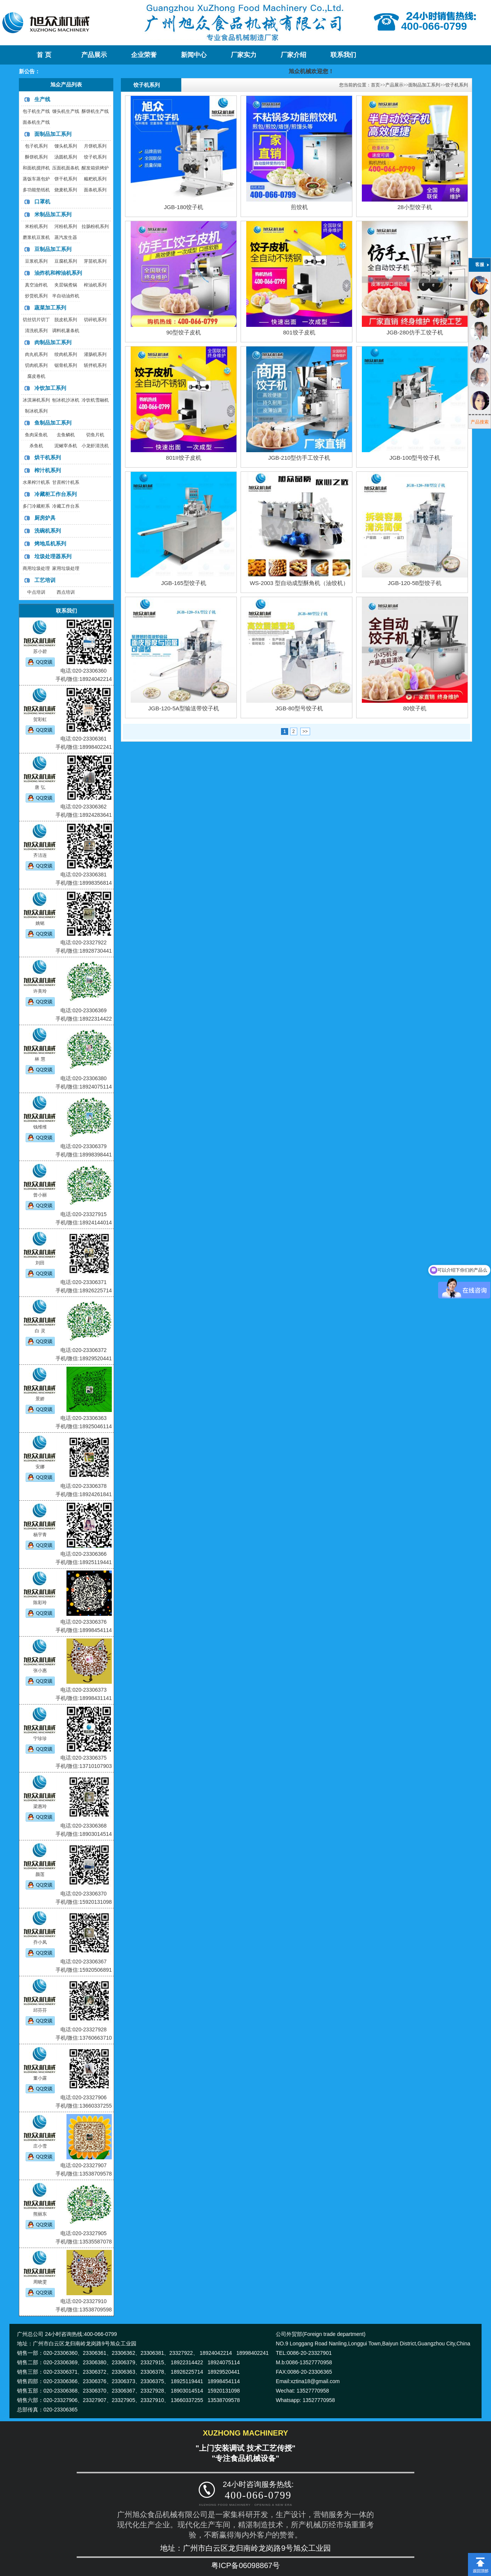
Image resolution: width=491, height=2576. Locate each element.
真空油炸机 (36, 285)
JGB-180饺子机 (183, 207)
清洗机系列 (36, 330)
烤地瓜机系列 (50, 543)
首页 (375, 85)
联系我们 (343, 55)
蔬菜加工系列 (50, 308)
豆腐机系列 (65, 261)
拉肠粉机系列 (95, 226)
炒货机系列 (36, 296)
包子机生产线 (36, 111)
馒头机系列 (65, 146)
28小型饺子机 (414, 207)
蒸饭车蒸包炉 (36, 179)
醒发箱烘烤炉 (95, 168)
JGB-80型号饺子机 (299, 708)
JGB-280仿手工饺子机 (414, 332)
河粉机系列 (65, 226)
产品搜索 (480, 422)
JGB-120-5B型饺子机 (415, 583)
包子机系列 (36, 146)
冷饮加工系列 (50, 388)
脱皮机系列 (65, 319)
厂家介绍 (293, 55)
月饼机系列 (95, 146)
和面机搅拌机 (36, 168)
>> (305, 731)
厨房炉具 (45, 518)
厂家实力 (243, 55)
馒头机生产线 (65, 111)
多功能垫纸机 (36, 189)
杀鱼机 (36, 445)
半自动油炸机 (65, 296)
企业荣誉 (144, 55)
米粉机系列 (36, 226)
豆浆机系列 (36, 261)
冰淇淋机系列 (36, 400)
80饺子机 (414, 708)
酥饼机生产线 (95, 111)
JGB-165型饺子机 (183, 583)
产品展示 (94, 55)
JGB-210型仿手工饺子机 (299, 457)
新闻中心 (194, 55)
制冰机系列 (36, 411)
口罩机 (42, 202)
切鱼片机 (95, 434)
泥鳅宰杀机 (65, 445)
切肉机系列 (36, 365)
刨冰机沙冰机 (65, 400)
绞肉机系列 (65, 354)
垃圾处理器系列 (52, 556)
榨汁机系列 (47, 470)
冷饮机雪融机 (95, 400)
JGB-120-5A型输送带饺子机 (183, 708)
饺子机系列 (95, 157)
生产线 (42, 99)
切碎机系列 (95, 319)
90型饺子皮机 (183, 332)
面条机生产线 (36, 122)
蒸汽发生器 (65, 237)
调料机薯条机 (65, 330)
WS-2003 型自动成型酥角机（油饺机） (299, 583)
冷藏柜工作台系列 (55, 494)
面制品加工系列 (52, 134)
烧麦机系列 (65, 189)
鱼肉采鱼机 (36, 434)
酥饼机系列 (36, 157)
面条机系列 (95, 189)
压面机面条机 (65, 168)
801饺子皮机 (299, 332)
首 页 (44, 55)
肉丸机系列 (36, 354)
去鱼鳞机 (66, 434)
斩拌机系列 (95, 365)
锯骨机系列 (65, 365)
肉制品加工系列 (52, 342)
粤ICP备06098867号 (245, 2565)
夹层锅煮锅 (65, 285)
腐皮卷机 (36, 376)
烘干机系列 (47, 457)
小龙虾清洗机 (95, 445)
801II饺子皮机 (183, 457)
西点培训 (66, 592)
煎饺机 (299, 207)
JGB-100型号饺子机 (414, 457)
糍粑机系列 (95, 179)
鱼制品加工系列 (52, 423)
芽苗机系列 (95, 261)
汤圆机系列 (65, 157)
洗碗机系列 (47, 531)
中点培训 (36, 592)
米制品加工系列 (52, 214)
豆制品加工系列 (52, 249)
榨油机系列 (95, 285)
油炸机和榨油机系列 (58, 273)
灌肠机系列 (95, 354)
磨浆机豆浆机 (36, 237)
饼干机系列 (65, 179)
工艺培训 (45, 580)
